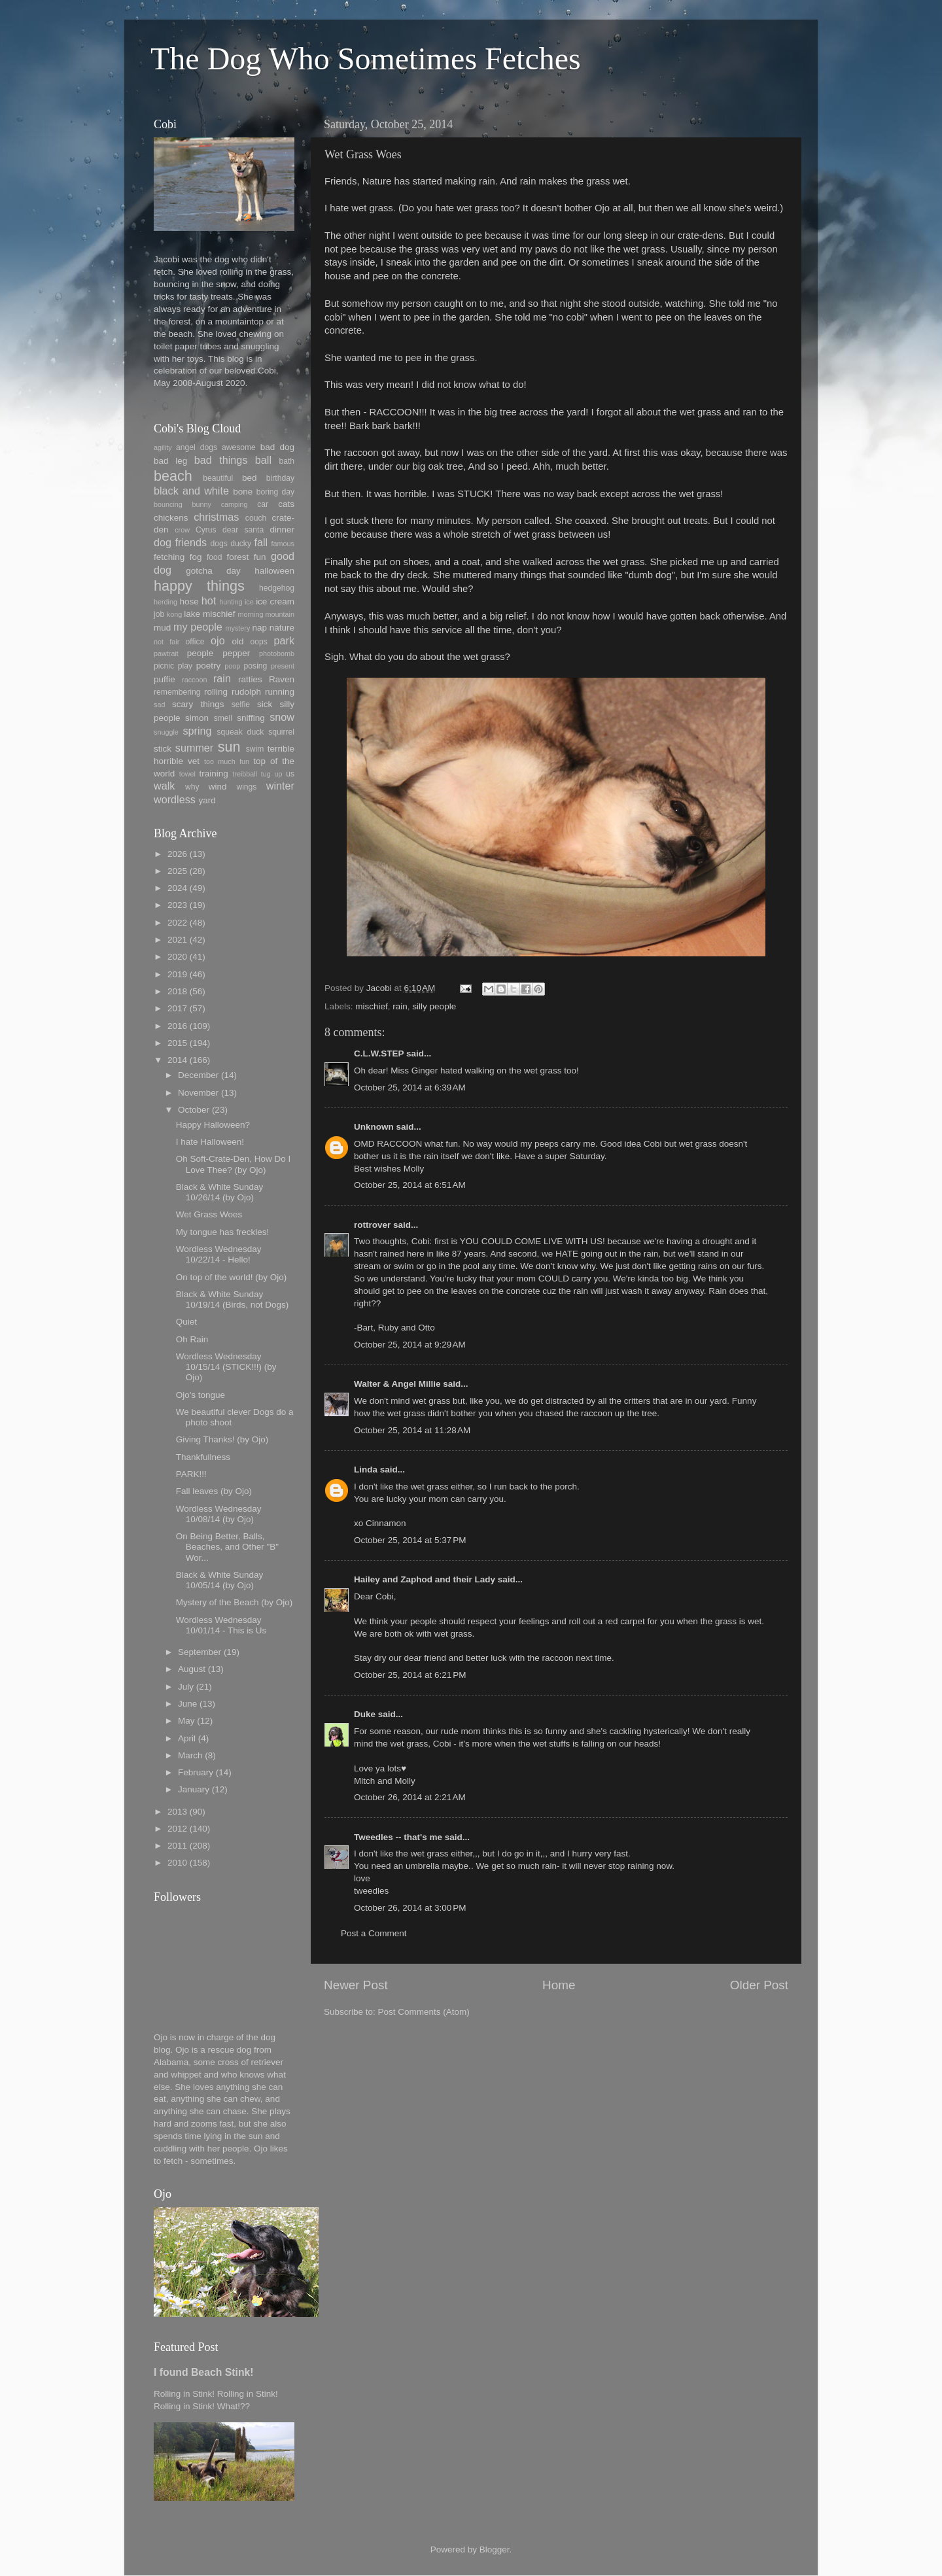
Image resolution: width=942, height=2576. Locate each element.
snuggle (166, 732)
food (214, 557)
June (187, 1704)
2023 (177, 905)
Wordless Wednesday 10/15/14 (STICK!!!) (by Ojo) (226, 1366)
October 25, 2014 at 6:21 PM (410, 1675)
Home (558, 1985)
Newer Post (356, 1985)
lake (192, 614)
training (214, 773)
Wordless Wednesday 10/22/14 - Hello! (219, 1254)
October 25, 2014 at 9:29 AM (410, 1344)
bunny (201, 504)
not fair (166, 642)
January (193, 1789)
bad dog (277, 447)
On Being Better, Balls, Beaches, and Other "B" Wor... (227, 1546)
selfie (241, 704)
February (195, 1772)
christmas (216, 517)
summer (194, 748)
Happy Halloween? (213, 1125)
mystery (237, 628)
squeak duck (240, 732)
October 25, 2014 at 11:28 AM (412, 1430)
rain (400, 1006)
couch (255, 518)
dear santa (243, 529)
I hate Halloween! (210, 1142)
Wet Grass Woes (209, 1214)
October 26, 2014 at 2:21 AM (410, 1797)
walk (164, 786)
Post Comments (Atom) (424, 2012)
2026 (177, 854)
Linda (365, 1469)
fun (260, 557)
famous (282, 544)
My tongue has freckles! (223, 1232)
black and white (191, 490)
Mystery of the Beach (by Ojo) (234, 1602)
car (262, 504)
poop (232, 666)
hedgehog (276, 588)
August (191, 1669)
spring (197, 731)
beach (173, 476)
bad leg (170, 461)
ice (249, 602)
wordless (175, 799)
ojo (218, 640)
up (278, 774)
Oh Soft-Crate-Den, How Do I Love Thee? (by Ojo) (233, 1164)
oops (259, 641)
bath (286, 461)
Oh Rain (192, 1339)
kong (174, 614)
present (282, 666)
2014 (177, 1060)
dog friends (180, 542)
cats (286, 504)
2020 (177, 957)
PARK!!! (191, 1474)
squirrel (281, 732)
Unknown (374, 1127)
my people (197, 627)
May (186, 1721)
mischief (371, 1006)
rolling (216, 692)
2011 (177, 1846)
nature (282, 628)
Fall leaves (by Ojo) (214, 1491)
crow (182, 530)
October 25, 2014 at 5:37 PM (410, 1540)
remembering (177, 692)
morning (250, 614)
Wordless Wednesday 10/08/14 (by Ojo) (219, 1514)
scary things (198, 704)
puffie (164, 679)
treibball (244, 774)
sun (229, 747)
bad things (221, 460)
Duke (364, 1714)
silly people (434, 1006)
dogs (219, 543)
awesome (239, 447)
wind (218, 787)
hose (188, 601)
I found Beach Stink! (204, 2372)
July (186, 1687)
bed (249, 478)
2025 (177, 871)
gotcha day (213, 571)
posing (256, 665)
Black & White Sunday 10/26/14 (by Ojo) (220, 1192)
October (193, 1110)
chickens (171, 518)
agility (163, 447)
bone (243, 491)
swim (255, 749)
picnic (164, 665)
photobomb (276, 653)
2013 (177, 1812)
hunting (230, 602)
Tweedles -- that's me (398, 1837)
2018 (177, 991)
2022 (177, 923)
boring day (275, 491)
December (198, 1075)
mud (162, 628)
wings (246, 787)
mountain (280, 614)
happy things (199, 586)
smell (223, 718)
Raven (281, 679)
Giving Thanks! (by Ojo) (222, 1439)
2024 (177, 888)
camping (234, 504)
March (190, 1755)
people (200, 653)
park (284, 640)
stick (162, 749)
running (279, 692)
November (198, 1093)
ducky (240, 543)
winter (280, 786)
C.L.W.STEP (379, 1053)
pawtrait (166, 653)
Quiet (186, 1322)
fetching (169, 557)
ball (263, 460)
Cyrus (206, 529)
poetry (208, 665)
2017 (177, 1008)
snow (282, 717)
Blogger (495, 2549)
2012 (177, 1829)
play (185, 665)
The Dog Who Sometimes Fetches (365, 58)
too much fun (226, 761)
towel (187, 774)
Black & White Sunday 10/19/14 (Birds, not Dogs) (232, 1299)
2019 (177, 974)
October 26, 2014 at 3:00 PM (410, 1908)
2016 (177, 1026)
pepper (236, 653)
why (192, 787)
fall (261, 542)
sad (159, 704)
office (195, 641)
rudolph (246, 692)
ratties (250, 679)
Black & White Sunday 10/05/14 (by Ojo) (220, 1580)
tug (266, 774)
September (199, 1652)
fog (196, 557)
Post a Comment (374, 1933)
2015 (177, 1043)
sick (264, 704)
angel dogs (196, 447)
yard (206, 800)
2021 (177, 940)
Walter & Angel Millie (397, 1384)
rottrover (372, 1225)
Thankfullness (203, 1457)
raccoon (194, 680)
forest (238, 557)
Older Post (759, 1985)
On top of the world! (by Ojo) (231, 1277)
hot (209, 600)
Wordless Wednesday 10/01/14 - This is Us (221, 1625)
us (290, 773)
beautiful (218, 478)
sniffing (251, 718)
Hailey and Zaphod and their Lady (424, 1579)
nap (259, 628)
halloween (274, 571)
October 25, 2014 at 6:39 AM (410, 1087)
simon (197, 718)
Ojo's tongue (200, 1395)
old (237, 641)
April (187, 1738)
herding (165, 602)
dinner (282, 529)
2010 (177, 1863)
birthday (280, 478)
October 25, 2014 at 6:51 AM (410, 1185)
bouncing (168, 504)
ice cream (275, 601)
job (159, 614)
